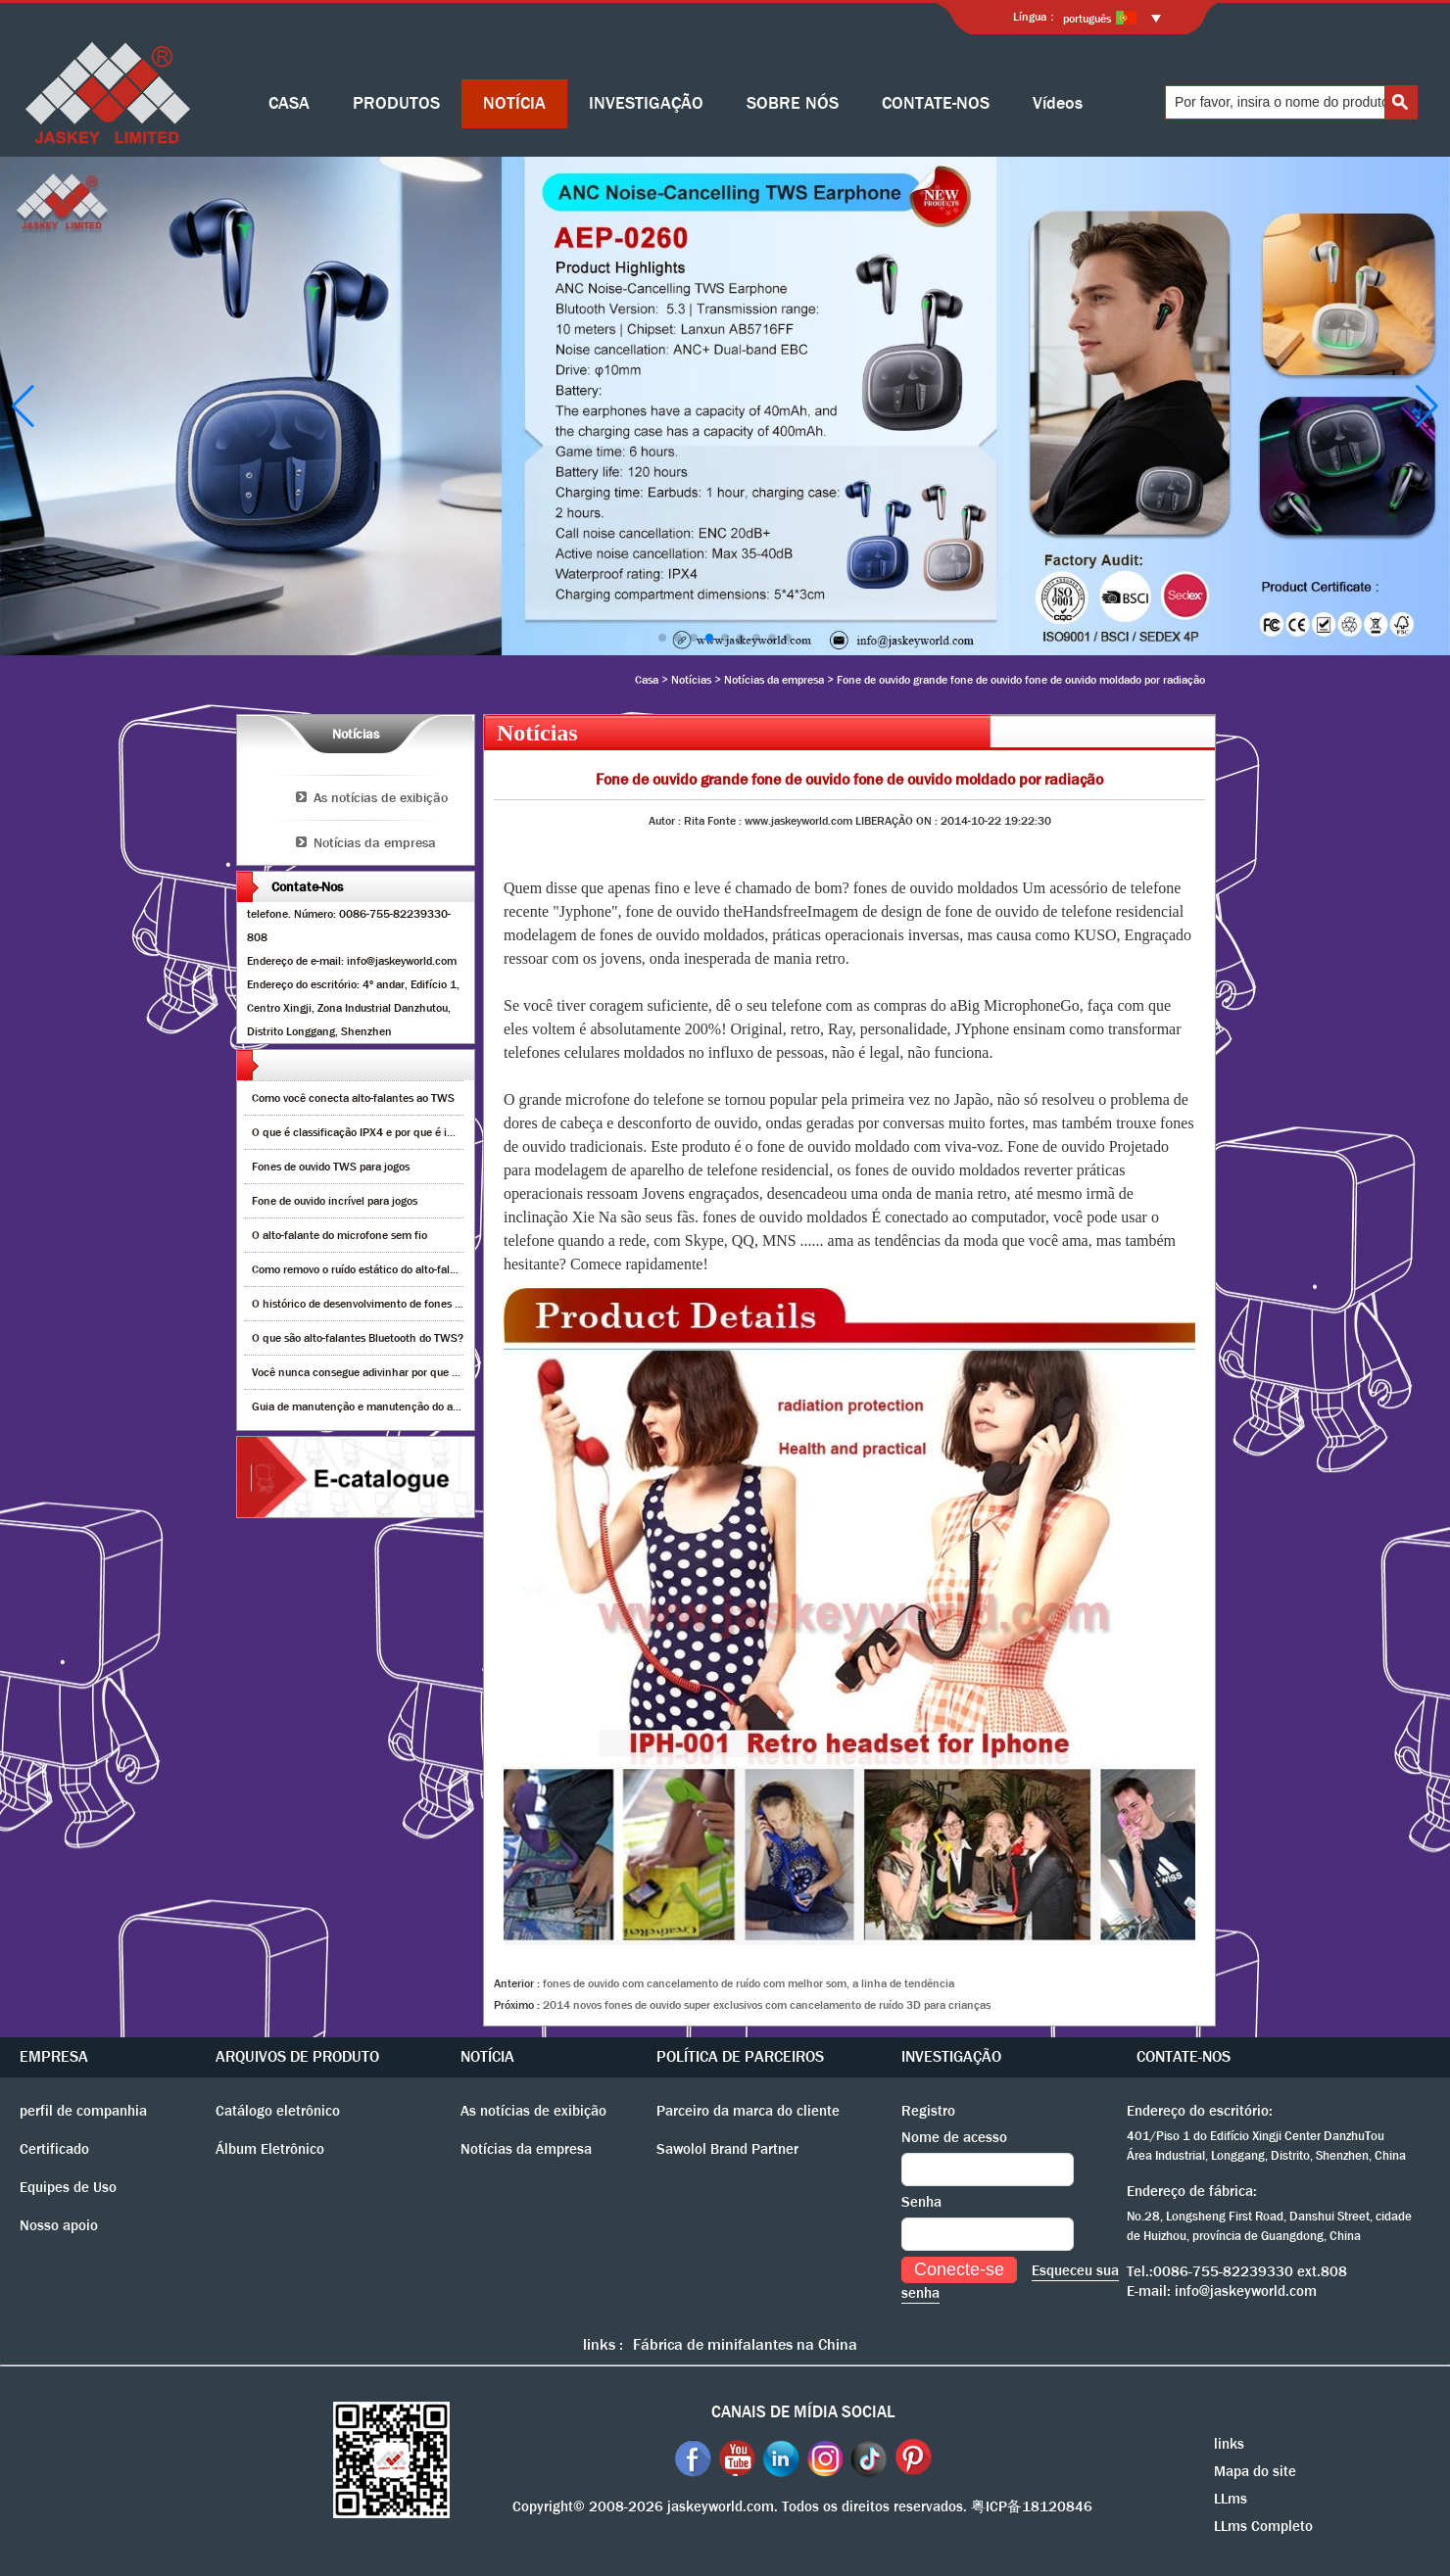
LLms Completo (1263, 2526)
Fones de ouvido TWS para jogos (331, 1166)
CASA (289, 103)
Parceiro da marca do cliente (748, 2111)
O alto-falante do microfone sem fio (339, 1235)
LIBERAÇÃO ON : (898, 821)
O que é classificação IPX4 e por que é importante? (378, 1132)
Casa (646, 680)
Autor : (666, 821)
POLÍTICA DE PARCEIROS (740, 2056)
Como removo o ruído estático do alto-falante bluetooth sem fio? (409, 1269)
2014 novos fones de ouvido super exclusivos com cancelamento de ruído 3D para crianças (767, 2005)
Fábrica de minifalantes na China (745, 2344)
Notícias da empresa (774, 680)
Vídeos (1058, 103)
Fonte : (726, 821)
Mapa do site (1255, 2471)
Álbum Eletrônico (270, 2149)
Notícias (691, 680)
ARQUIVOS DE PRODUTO (297, 2056)
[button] (662, 638)
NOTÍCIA (514, 103)
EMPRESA (54, 2056)
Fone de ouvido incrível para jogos (334, 1201)
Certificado (54, 2149)
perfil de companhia (83, 2111)
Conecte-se (959, 2269)
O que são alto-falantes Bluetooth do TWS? (357, 1338)
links (1229, 2444)
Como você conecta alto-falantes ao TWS (353, 1098)
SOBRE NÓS (793, 103)
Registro (928, 2111)
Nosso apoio (59, 2225)
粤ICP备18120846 (1031, 2506)
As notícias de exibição (381, 797)
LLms (1230, 2498)
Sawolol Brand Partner (727, 2149)
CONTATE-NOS (936, 103)
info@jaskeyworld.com (1246, 2291)
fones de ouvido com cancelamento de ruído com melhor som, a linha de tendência (748, 1983)
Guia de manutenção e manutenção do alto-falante (378, 1406)
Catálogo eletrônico (278, 2111)
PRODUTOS (396, 103)
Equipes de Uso (68, 2187)
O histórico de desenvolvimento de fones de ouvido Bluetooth (402, 1304)
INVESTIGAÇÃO (646, 103)
